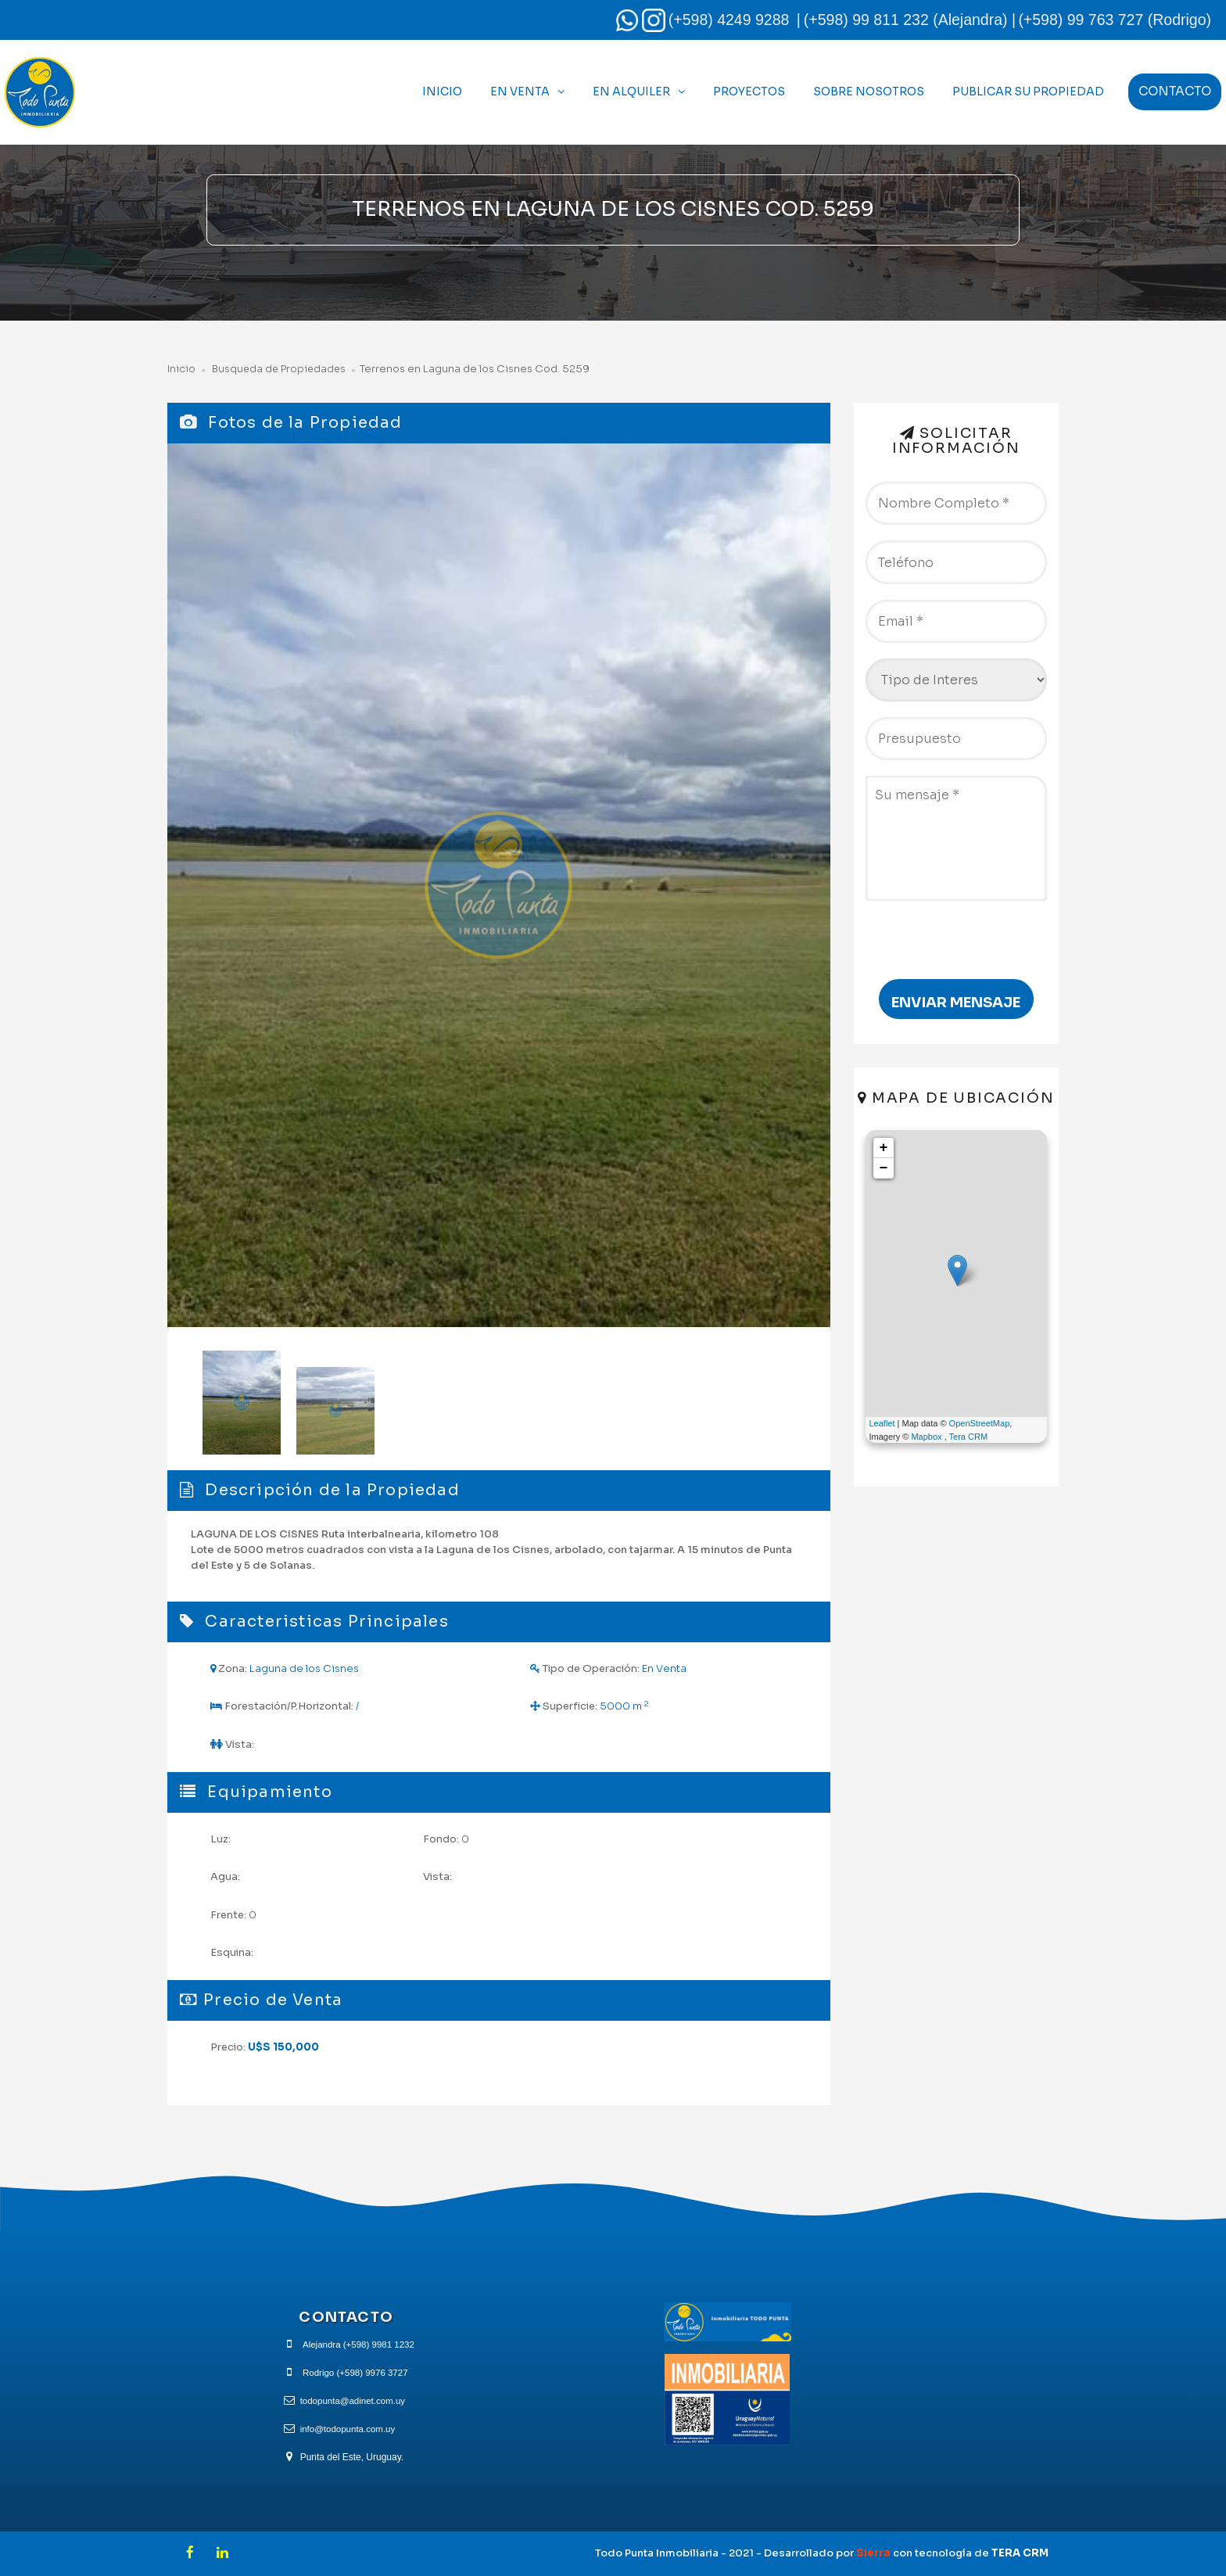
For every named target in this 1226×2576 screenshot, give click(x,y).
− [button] (884, 1168)
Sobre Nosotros (868, 91)
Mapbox (926, 1436)
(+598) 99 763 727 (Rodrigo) (1114, 19)
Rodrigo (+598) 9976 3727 (355, 2371)
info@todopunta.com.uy (347, 2428)
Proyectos (749, 91)
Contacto (1174, 91)
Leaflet (882, 1423)
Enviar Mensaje (955, 1002)
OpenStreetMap (979, 1423)
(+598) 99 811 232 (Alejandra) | (910, 19)
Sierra (874, 2553)
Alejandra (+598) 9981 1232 (358, 2343)
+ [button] (884, 1148)
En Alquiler (631, 91)
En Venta (520, 91)
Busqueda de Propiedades (280, 368)
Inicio (442, 91)
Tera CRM (968, 1436)
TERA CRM (1020, 2553)
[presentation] (955, 932)
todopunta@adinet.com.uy (352, 2400)
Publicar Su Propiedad (1028, 91)
